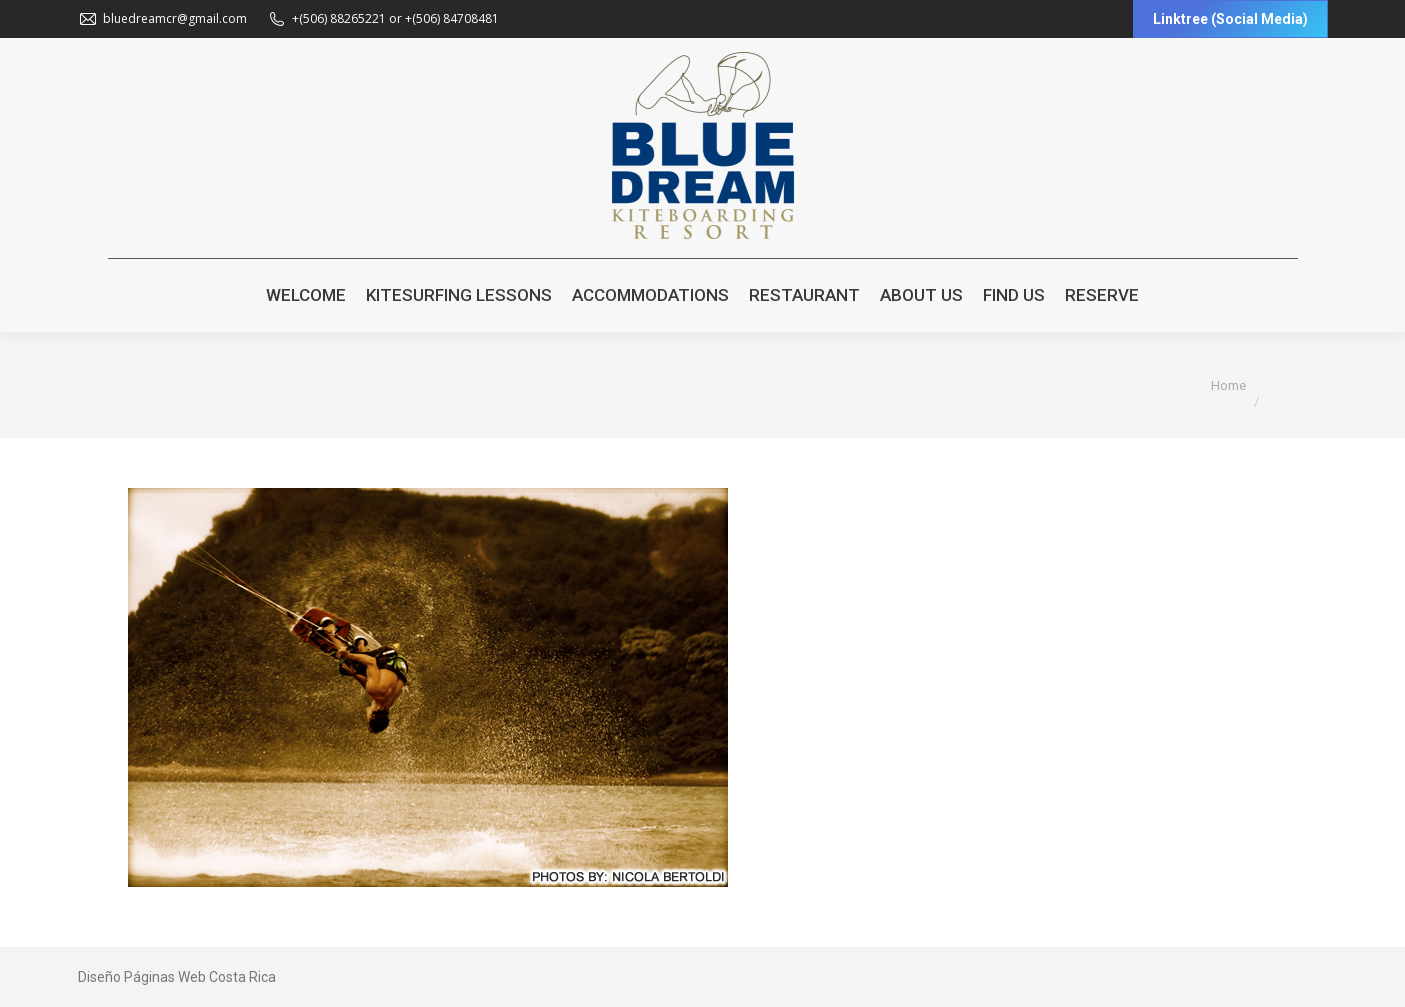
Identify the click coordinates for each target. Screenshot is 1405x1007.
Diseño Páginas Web (142, 977)
